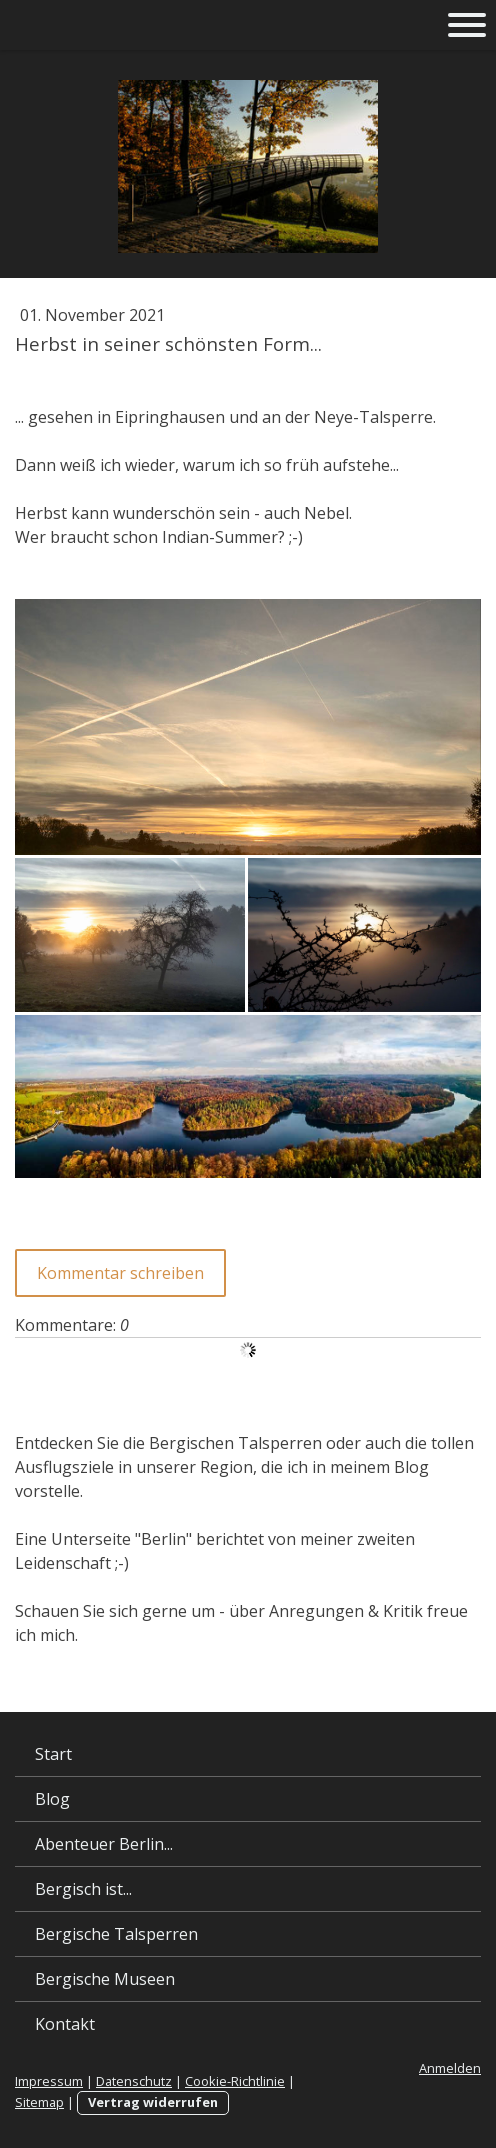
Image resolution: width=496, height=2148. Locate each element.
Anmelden (450, 2068)
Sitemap (39, 2102)
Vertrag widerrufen (153, 2102)
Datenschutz (134, 2081)
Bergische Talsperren (116, 1934)
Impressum (49, 2081)
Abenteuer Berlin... (104, 1844)
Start (53, 1754)
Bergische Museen (105, 1979)
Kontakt (65, 2024)
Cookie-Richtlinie (235, 2081)
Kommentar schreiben (120, 1273)
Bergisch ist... (83, 1889)
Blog (52, 1799)
